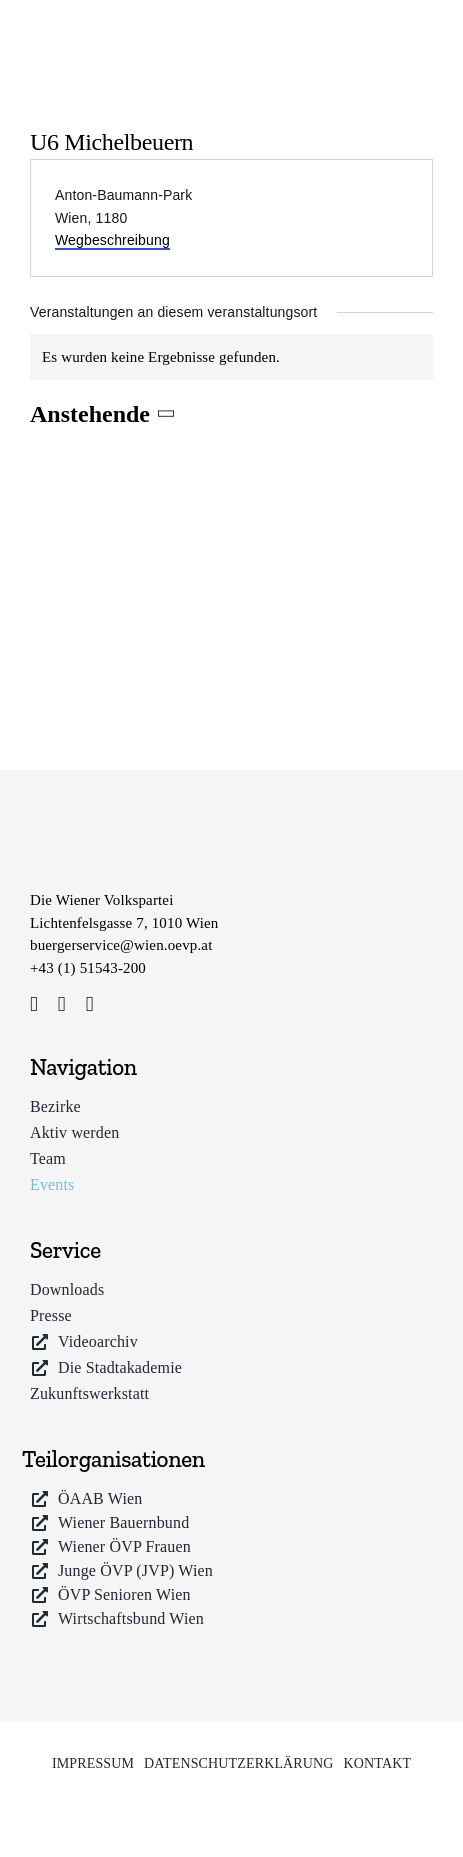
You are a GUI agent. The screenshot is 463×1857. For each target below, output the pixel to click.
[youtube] (90, 1004)
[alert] (231, 357)
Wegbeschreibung (112, 240)
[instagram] (62, 1004)
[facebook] (34, 1004)
